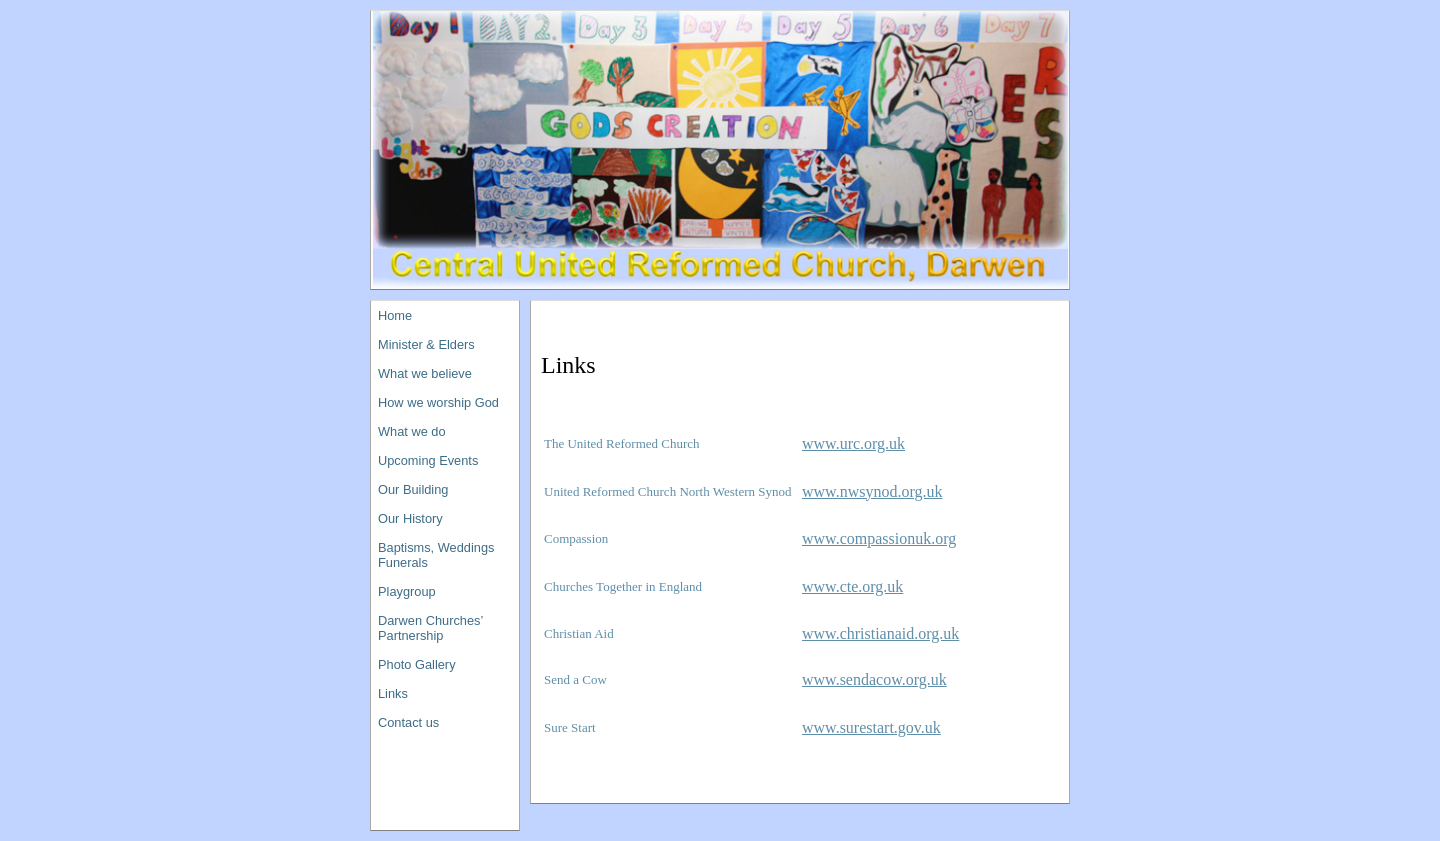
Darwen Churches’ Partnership (430, 628)
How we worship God (438, 402)
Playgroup (407, 591)
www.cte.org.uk (852, 586)
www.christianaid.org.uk (880, 633)
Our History (410, 518)
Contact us (408, 722)
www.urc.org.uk (853, 443)
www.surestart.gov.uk (871, 727)
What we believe (425, 373)
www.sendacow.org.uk (874, 679)
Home (395, 315)
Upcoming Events (428, 460)
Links (393, 693)
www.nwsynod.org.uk (872, 491)
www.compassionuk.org (879, 538)
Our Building (413, 489)
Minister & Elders (426, 344)
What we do (412, 431)
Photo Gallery (417, 664)
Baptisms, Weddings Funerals (436, 555)
